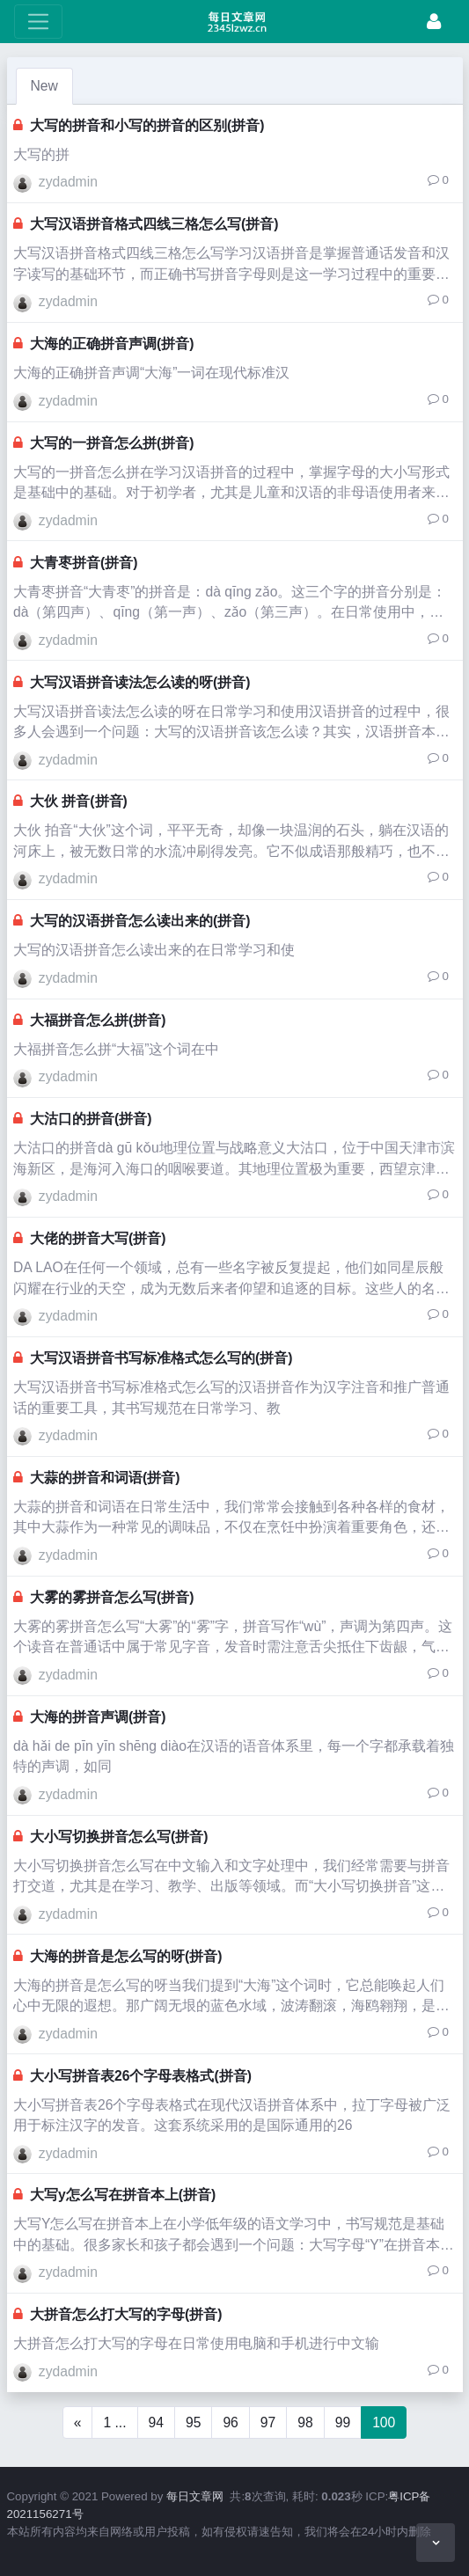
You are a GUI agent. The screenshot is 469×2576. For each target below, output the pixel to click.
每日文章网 (195, 2496)
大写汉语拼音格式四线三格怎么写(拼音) (154, 223)
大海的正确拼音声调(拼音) (112, 343)
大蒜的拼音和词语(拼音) (105, 1477)
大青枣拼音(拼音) (83, 562)
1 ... (114, 2422)
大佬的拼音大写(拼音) (97, 1238)
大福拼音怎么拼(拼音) (97, 1020)
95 (193, 2422)
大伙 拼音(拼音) (79, 801)
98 (304, 2422)
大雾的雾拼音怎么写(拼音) (112, 1597)
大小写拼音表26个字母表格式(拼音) (141, 2075)
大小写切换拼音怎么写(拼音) (119, 1836)
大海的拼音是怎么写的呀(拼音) (126, 1956)
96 (230, 2422)
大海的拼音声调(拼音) (97, 1716)
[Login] (434, 22)
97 (267, 2422)
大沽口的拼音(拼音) (90, 1118)
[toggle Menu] (38, 21)
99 (342, 2422)
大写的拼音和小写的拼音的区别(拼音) (147, 125)
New (44, 85)
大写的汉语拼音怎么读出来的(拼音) (140, 920)
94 (156, 2422)
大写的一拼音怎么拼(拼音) (112, 442)
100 (383, 2422)
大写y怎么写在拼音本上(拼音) (123, 2194)
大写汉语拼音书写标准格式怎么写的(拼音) (161, 1357)
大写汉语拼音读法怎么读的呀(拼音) (140, 682)
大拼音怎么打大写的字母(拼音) (126, 2314)
